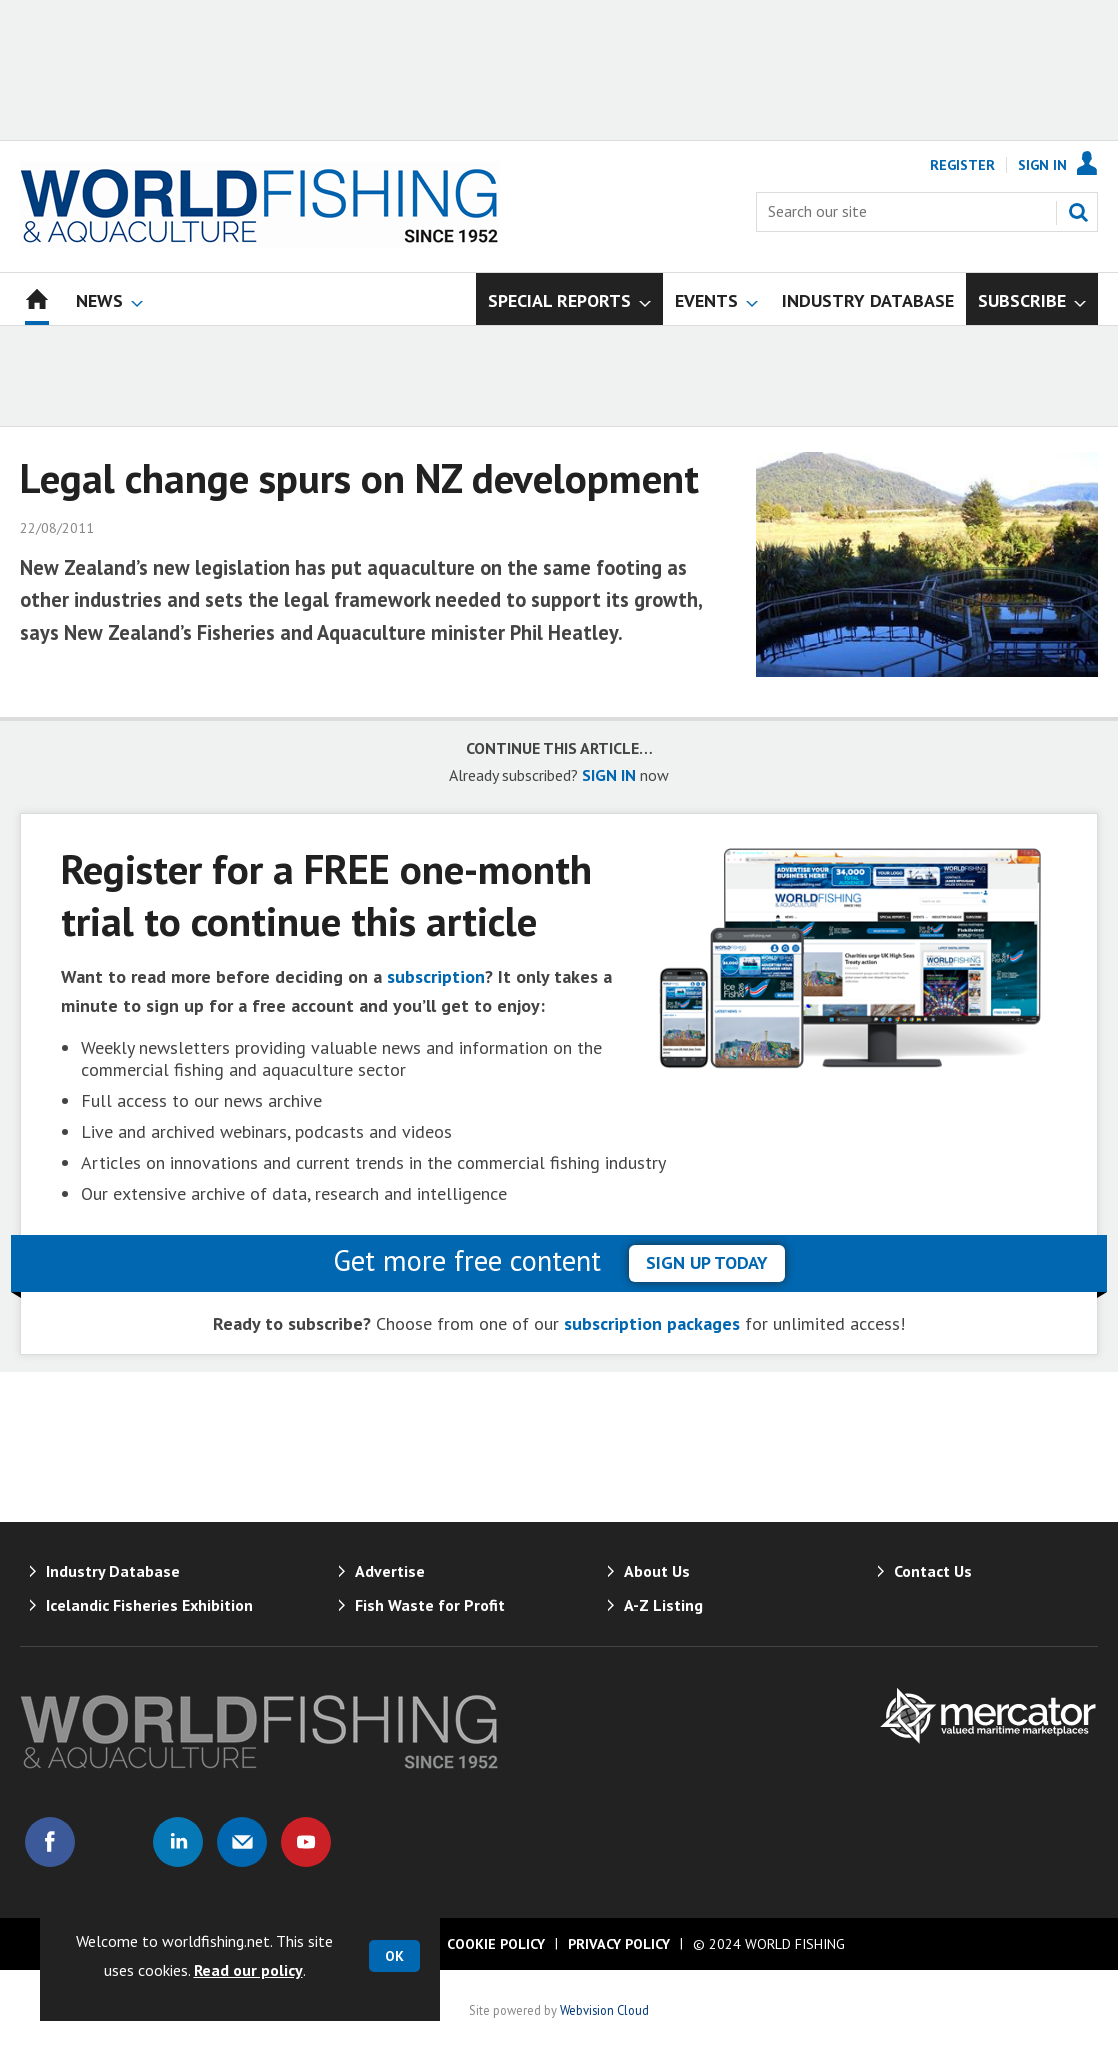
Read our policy (248, 1970)
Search (1078, 212)
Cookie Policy (496, 1944)
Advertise (390, 1571)
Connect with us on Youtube (306, 1842)
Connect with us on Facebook (50, 1842)
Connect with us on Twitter (114, 1842)
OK (394, 1956)
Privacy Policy (619, 1944)
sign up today (707, 1262)
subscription (436, 976)
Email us (242, 1842)
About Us (657, 1571)
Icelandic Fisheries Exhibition (149, 1605)
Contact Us (933, 1571)
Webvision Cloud (604, 2010)
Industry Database (113, 1571)
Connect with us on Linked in (178, 1842)
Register (962, 165)
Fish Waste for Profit (430, 1605)
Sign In (1042, 165)
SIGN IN (609, 775)
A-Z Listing (663, 1605)
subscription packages (652, 1323)
